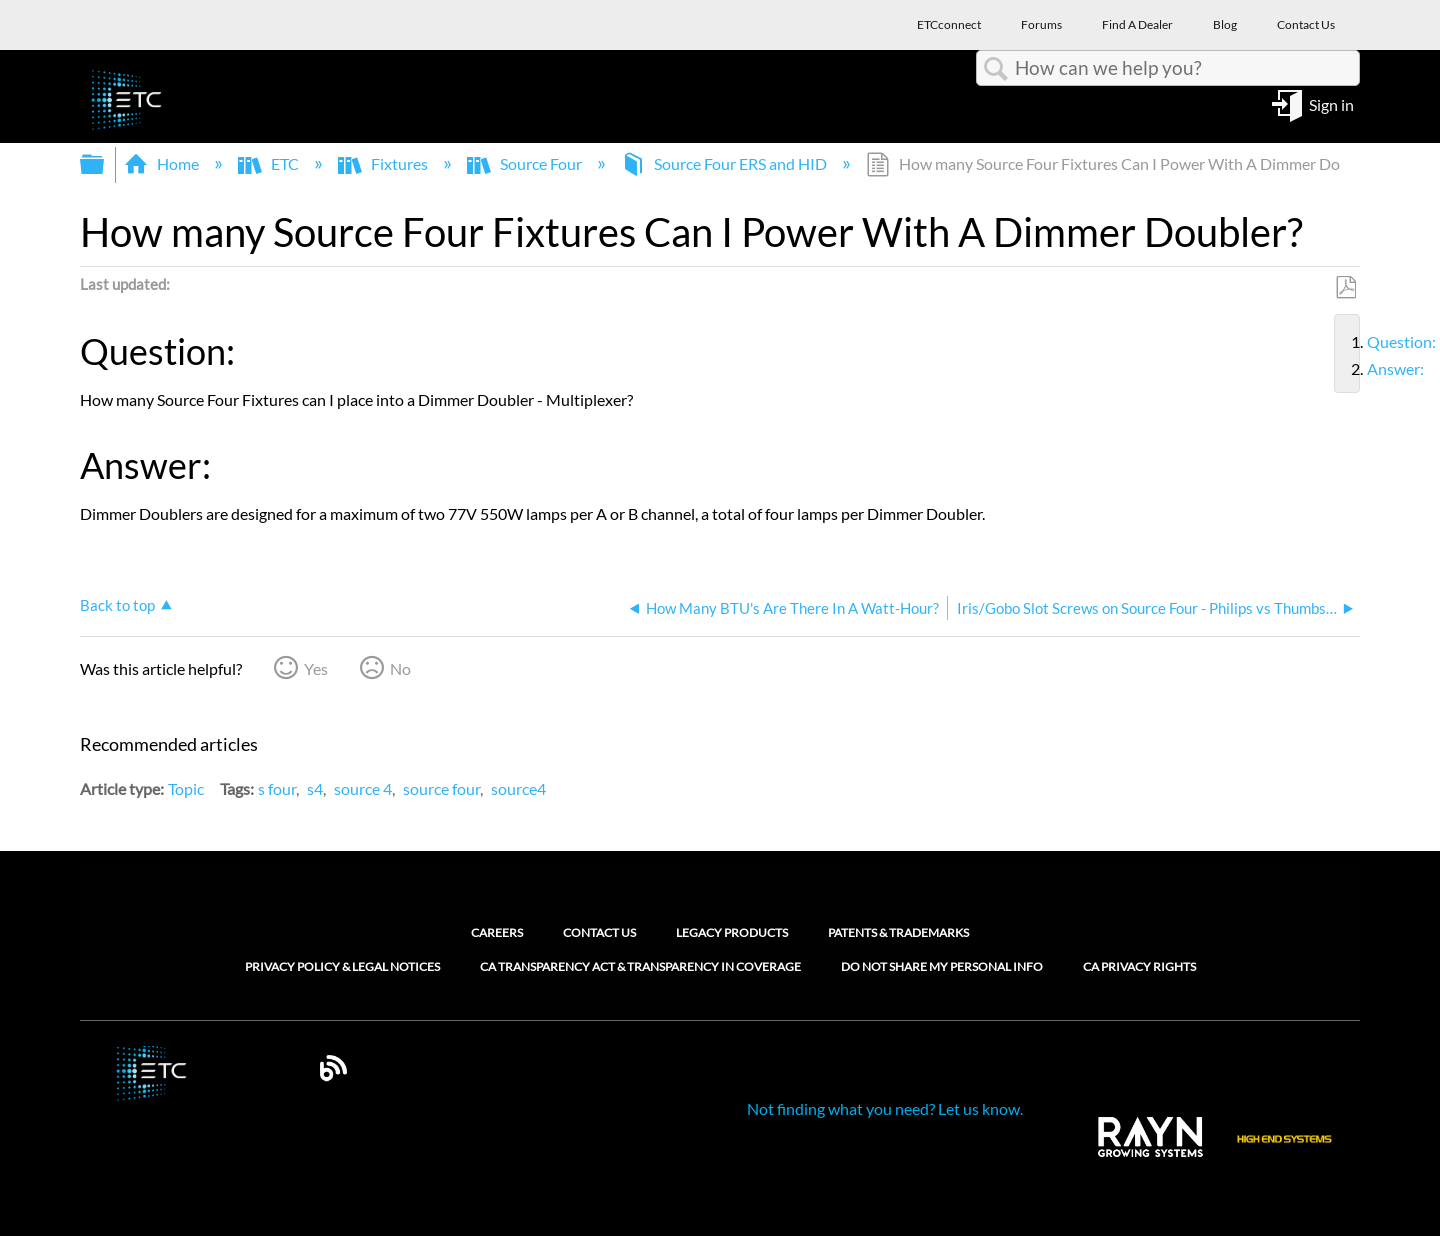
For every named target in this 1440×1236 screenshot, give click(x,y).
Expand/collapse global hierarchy (105, 164)
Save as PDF (1345, 288)
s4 (315, 788)
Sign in (1331, 103)
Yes (316, 668)
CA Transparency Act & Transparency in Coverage (640, 967)
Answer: (1359, 369)
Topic (186, 788)
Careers (497, 932)
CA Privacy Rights (1139, 967)
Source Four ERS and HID (725, 163)
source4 (518, 788)
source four (441, 788)
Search (996, 69)
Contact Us (599, 932)
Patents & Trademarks (898, 932)
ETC (270, 163)
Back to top (117, 605)
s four (277, 788)
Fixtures (384, 163)
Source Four (526, 163)
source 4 (363, 788)
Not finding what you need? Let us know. (885, 1108)
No (400, 668)
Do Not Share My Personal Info (942, 967)
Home (163, 163)
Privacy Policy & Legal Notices (342, 967)
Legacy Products (732, 932)
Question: (1359, 342)
